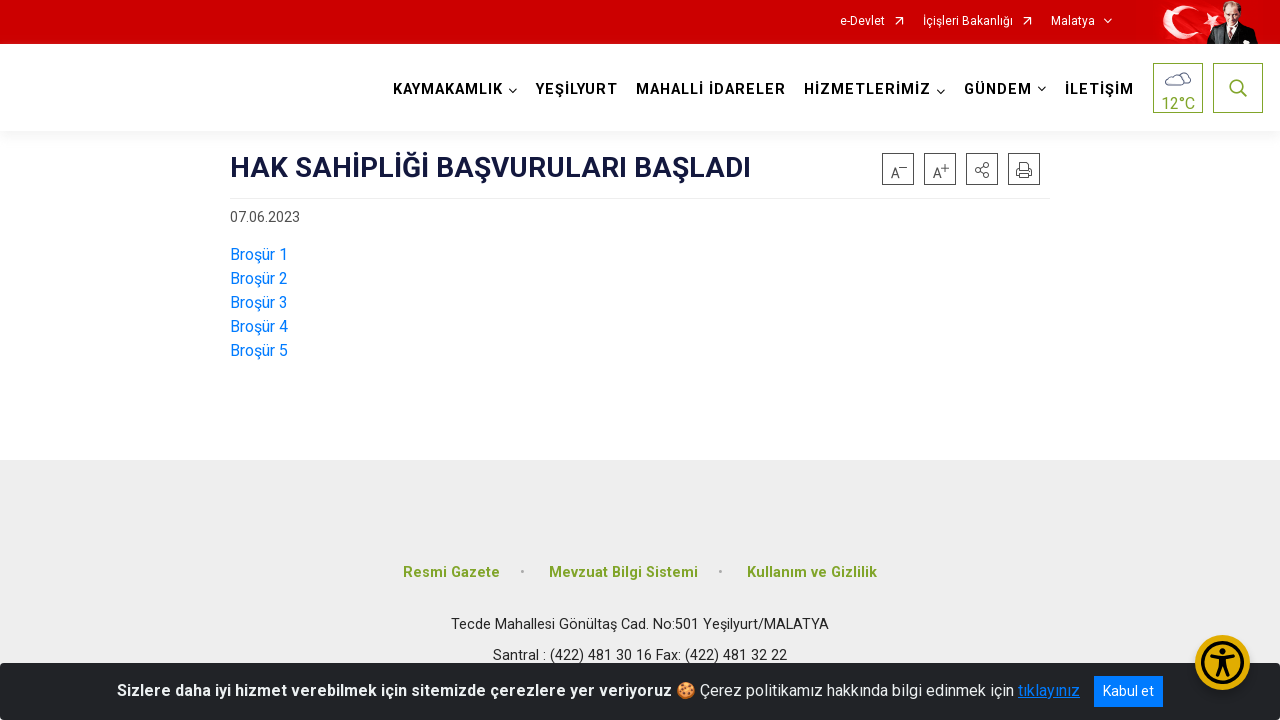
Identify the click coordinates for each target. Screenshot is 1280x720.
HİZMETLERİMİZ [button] (867, 89)
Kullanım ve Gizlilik (812, 572)
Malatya (1073, 21)
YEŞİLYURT (577, 89)
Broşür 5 (259, 350)
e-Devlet (862, 21)
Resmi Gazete (451, 572)
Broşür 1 (259, 254)
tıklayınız (1049, 690)
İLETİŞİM (1099, 89)
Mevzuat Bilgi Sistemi (623, 572)
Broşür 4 (259, 326)
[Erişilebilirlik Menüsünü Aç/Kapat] (1222, 662)
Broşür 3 (259, 302)
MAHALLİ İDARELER (711, 89)
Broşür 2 (259, 278)
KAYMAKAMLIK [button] (448, 89)
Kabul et (1128, 691)
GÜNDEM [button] (998, 89)
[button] (982, 169)
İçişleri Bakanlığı (968, 21)
